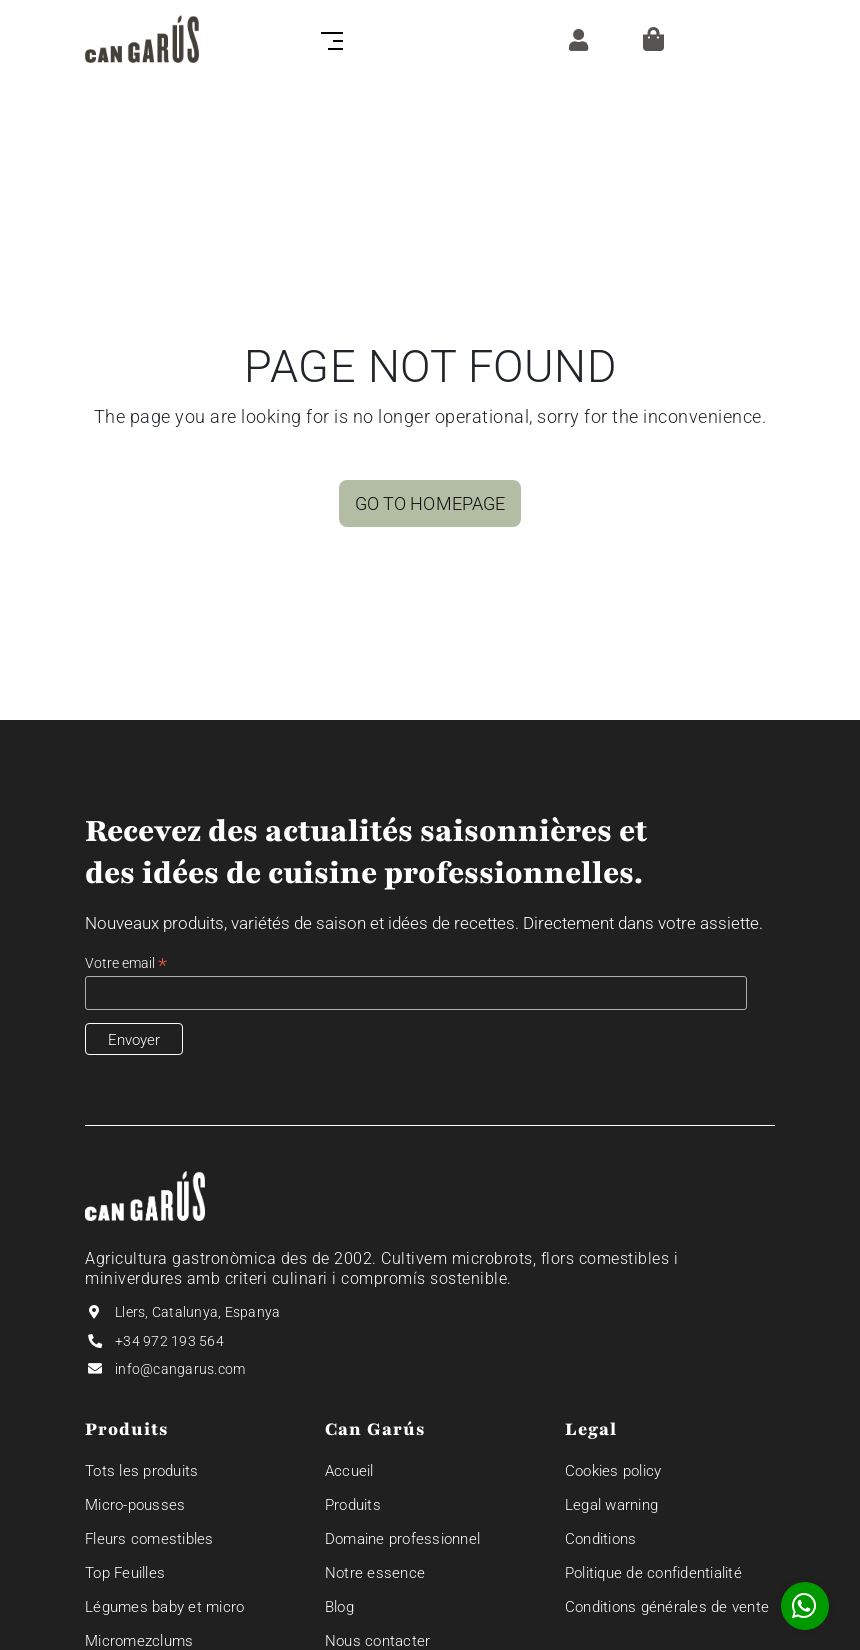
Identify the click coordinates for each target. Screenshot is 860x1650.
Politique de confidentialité (653, 1573)
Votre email (126, 963)
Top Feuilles (125, 1573)
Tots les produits (141, 1471)
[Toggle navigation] (328, 39)
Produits (353, 1505)
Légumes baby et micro (164, 1607)
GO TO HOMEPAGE (430, 503)
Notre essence (375, 1573)
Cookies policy (613, 1471)
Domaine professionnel (402, 1539)
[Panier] (653, 39)
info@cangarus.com (180, 1369)
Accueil (349, 1471)
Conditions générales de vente (667, 1607)
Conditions (601, 1539)
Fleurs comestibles (149, 1539)
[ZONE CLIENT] (573, 38)
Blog (339, 1607)
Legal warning (611, 1505)
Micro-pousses (135, 1505)
